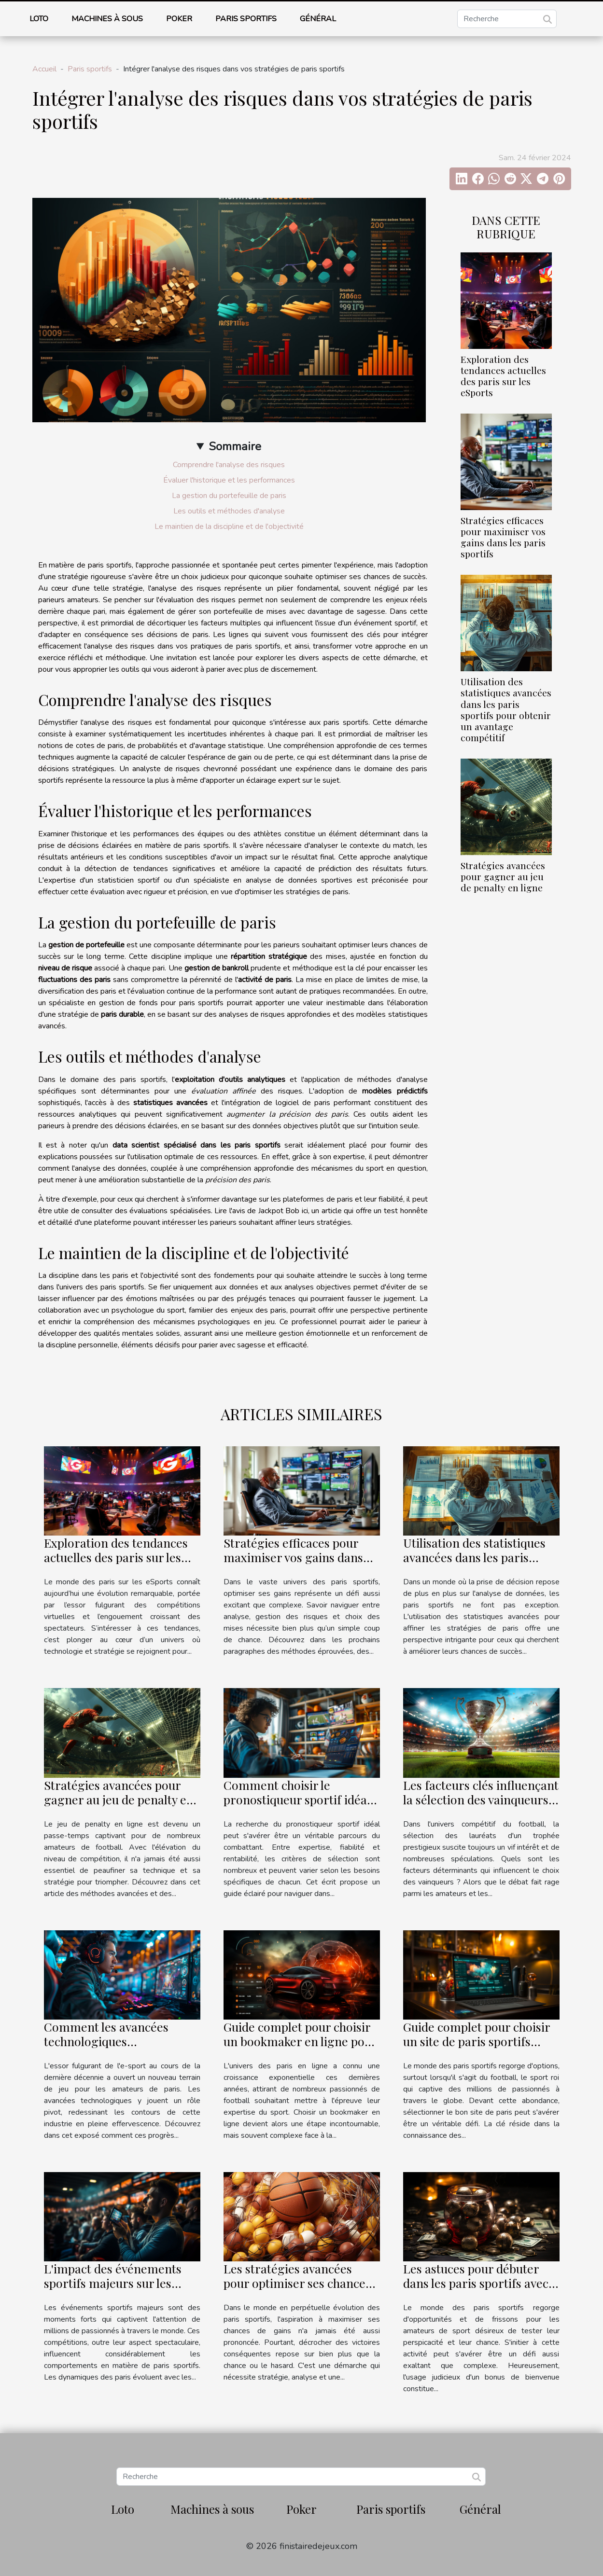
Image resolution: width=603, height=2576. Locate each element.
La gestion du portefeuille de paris (229, 495)
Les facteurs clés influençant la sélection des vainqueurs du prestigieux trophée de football (481, 1806)
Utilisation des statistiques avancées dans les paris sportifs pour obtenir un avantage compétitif (506, 709)
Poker (179, 19)
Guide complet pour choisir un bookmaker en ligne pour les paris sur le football (300, 2041)
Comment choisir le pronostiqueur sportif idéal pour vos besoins (297, 1799)
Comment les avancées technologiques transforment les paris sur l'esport (115, 2048)
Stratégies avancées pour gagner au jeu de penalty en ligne (503, 876)
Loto (38, 19)
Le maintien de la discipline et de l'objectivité (229, 526)
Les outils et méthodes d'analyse (229, 511)
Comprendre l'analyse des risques (229, 464)
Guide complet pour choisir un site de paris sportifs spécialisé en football (476, 2041)
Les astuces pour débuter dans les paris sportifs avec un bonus (475, 2282)
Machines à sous (107, 19)
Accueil (44, 69)
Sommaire (235, 446)
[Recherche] (507, 19)
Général (318, 19)
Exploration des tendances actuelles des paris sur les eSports (503, 376)
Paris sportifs (246, 19)
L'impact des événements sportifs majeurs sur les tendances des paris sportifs (120, 2282)
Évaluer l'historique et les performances (229, 480)
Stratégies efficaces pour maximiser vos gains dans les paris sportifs (503, 537)
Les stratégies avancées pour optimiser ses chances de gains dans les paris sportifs (297, 2290)
